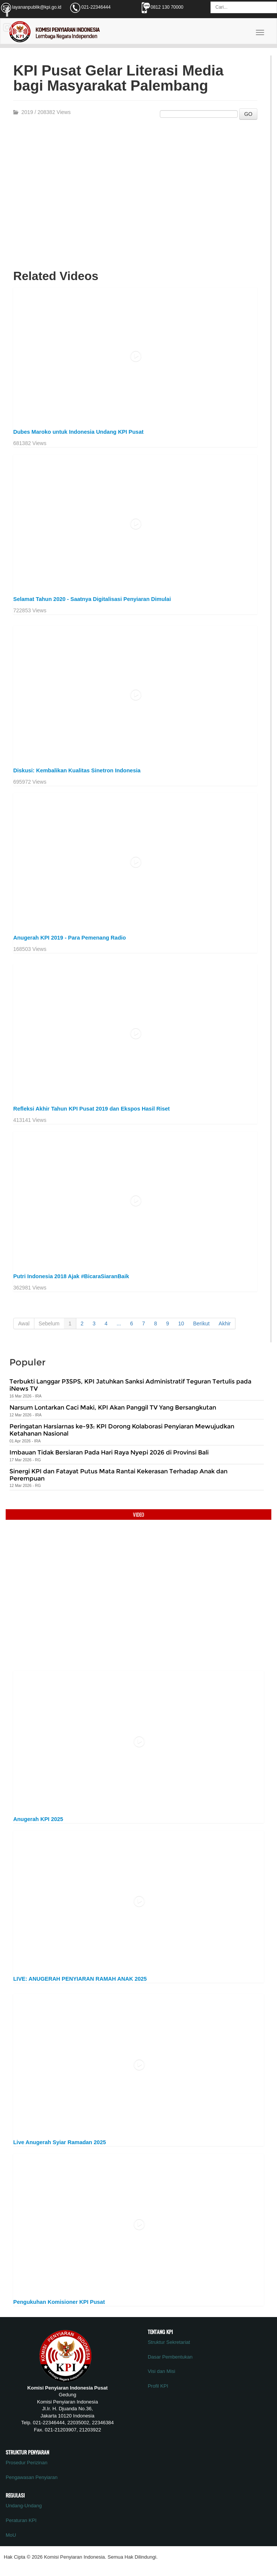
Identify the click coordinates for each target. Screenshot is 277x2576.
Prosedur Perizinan (27, 2462)
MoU (11, 2535)
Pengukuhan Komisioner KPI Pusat (59, 2302)
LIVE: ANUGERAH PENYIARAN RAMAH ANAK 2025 (80, 1979)
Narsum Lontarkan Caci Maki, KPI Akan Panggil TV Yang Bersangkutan (112, 1407)
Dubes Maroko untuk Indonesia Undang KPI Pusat (78, 432)
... (119, 1323)
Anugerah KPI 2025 (38, 1819)
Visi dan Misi (161, 2371)
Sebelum (49, 1323)
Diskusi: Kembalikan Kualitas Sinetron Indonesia (77, 770)
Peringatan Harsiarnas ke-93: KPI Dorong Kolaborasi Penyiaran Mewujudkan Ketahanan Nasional (121, 1430)
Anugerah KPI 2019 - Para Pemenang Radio (69, 938)
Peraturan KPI (21, 2520)
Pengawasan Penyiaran (31, 2477)
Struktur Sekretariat (169, 2342)
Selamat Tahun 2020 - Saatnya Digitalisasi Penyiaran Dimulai (92, 599)
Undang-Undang (24, 2505)
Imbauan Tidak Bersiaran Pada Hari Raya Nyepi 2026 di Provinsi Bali (109, 1452)
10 (181, 1323)
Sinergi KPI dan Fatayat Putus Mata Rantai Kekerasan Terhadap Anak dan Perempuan (118, 1475)
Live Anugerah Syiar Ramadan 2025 (59, 2142)
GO (248, 114)
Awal (23, 1323)
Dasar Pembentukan (170, 2357)
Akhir (225, 1323)
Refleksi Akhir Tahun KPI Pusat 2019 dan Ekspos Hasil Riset (91, 1109)
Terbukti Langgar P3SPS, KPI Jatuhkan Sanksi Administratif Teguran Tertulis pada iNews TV (130, 1385)
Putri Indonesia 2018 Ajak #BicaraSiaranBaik (71, 1276)
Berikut (201, 1323)
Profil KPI (158, 2386)
